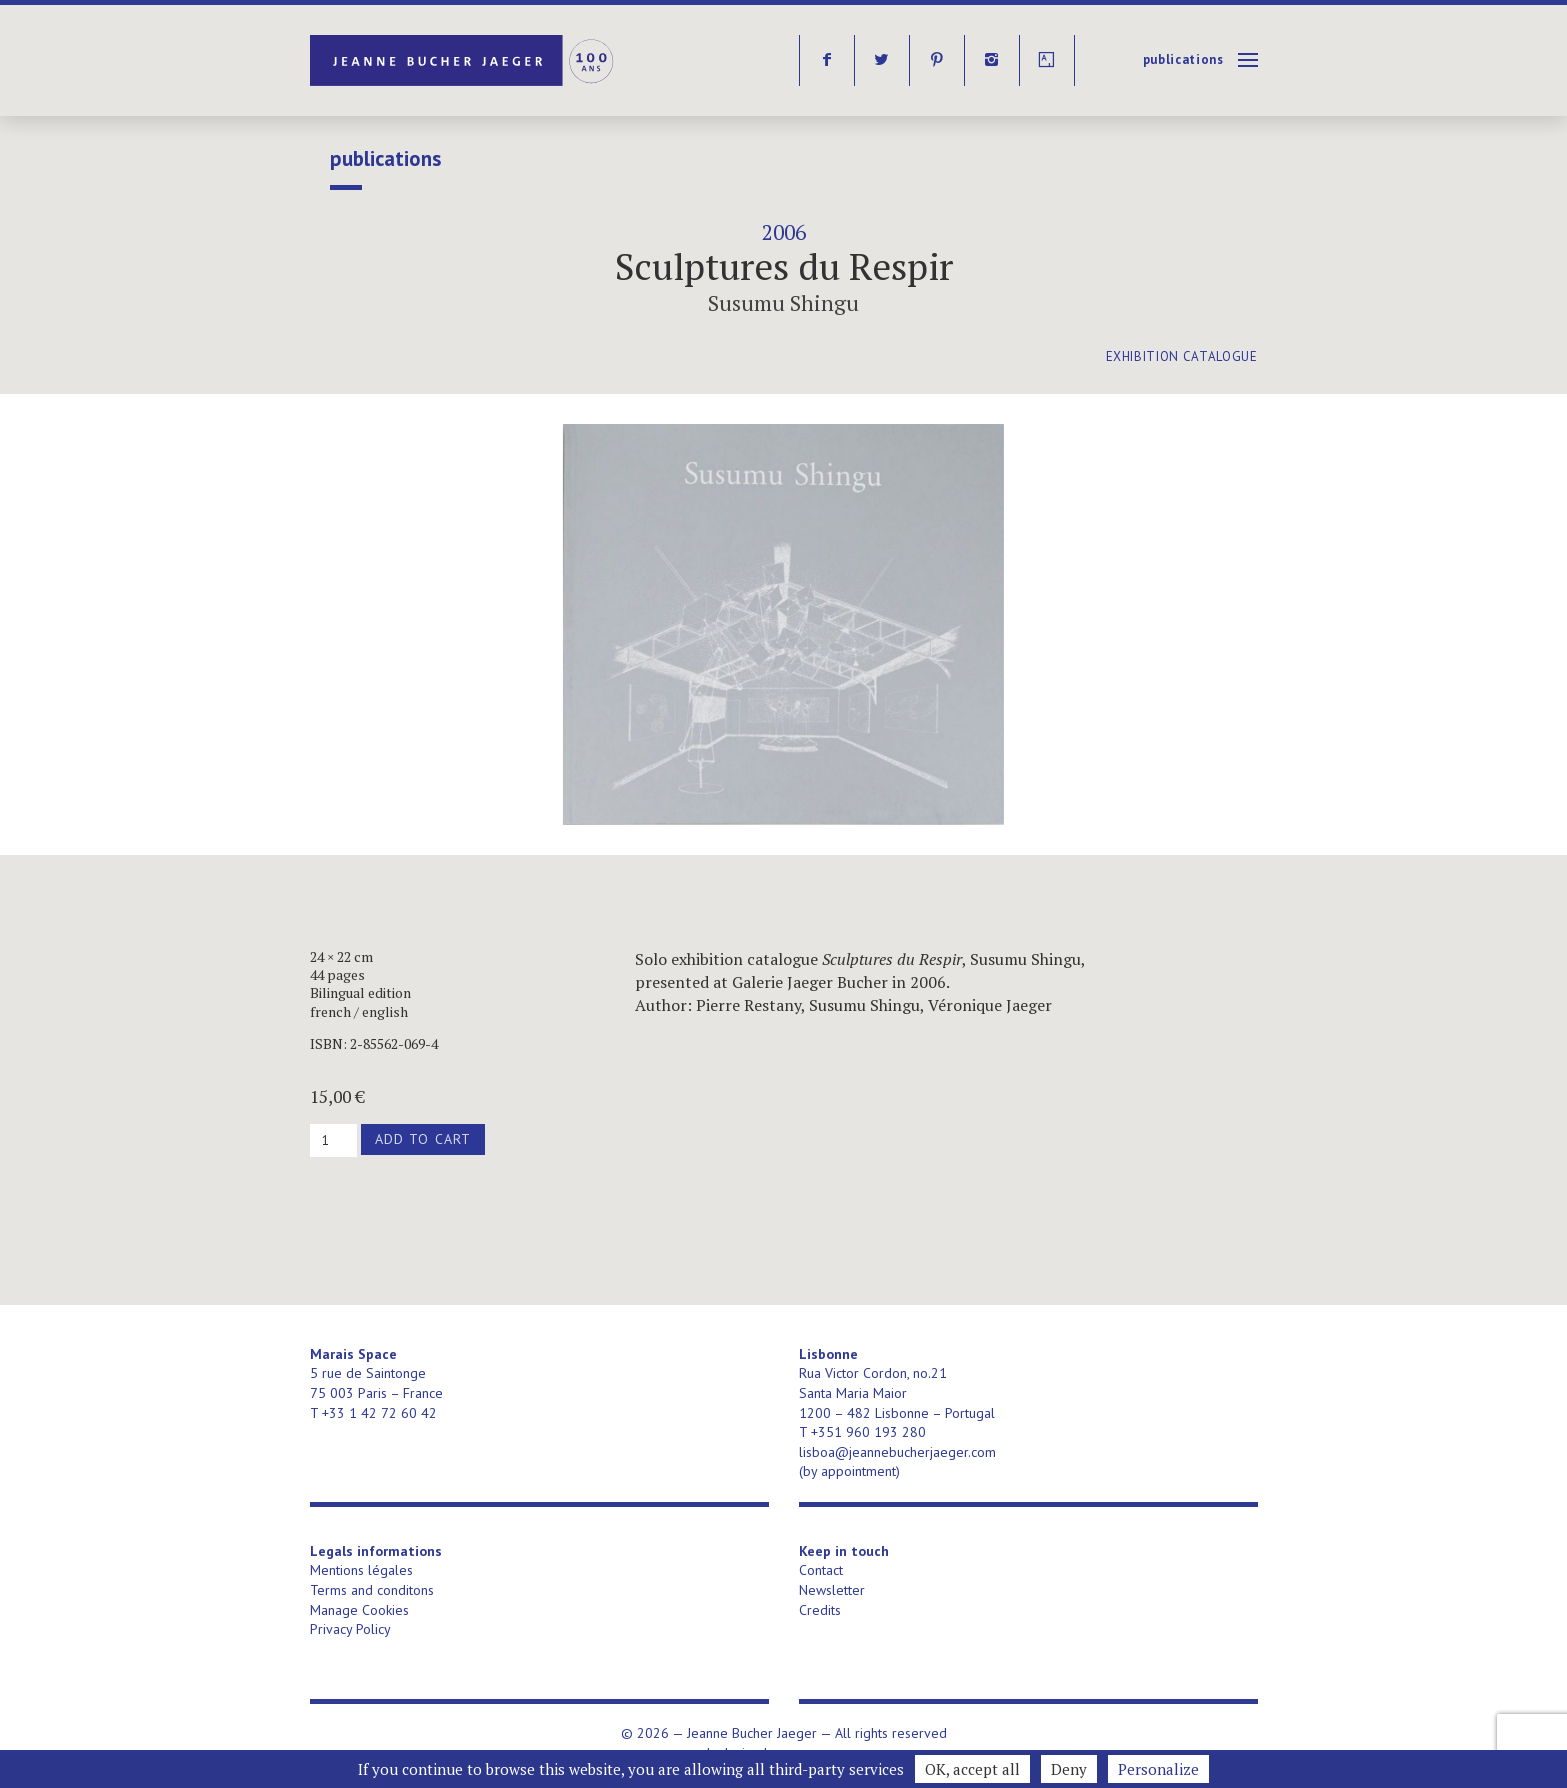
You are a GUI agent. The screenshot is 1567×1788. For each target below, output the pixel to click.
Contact (821, 1570)
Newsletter (832, 1590)
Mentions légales (361, 1570)
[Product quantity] (333, 1140)
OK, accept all (972, 1769)
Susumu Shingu (783, 303)
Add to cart (423, 1139)
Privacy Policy (350, 1629)
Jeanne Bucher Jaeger (463, 60)
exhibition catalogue (1182, 356)
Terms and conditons (372, 1590)
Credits (820, 1610)
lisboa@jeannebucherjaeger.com (897, 1452)
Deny (1069, 1769)
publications (1183, 59)
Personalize (1158, 1769)
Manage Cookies (359, 1610)
